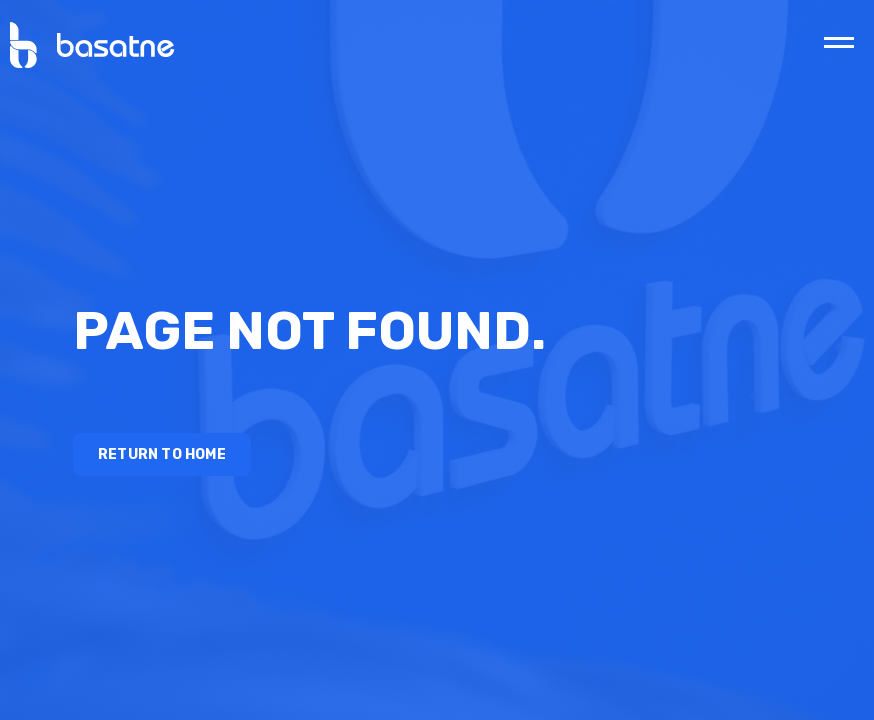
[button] (839, 42)
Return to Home (162, 454)
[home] (87, 45)
